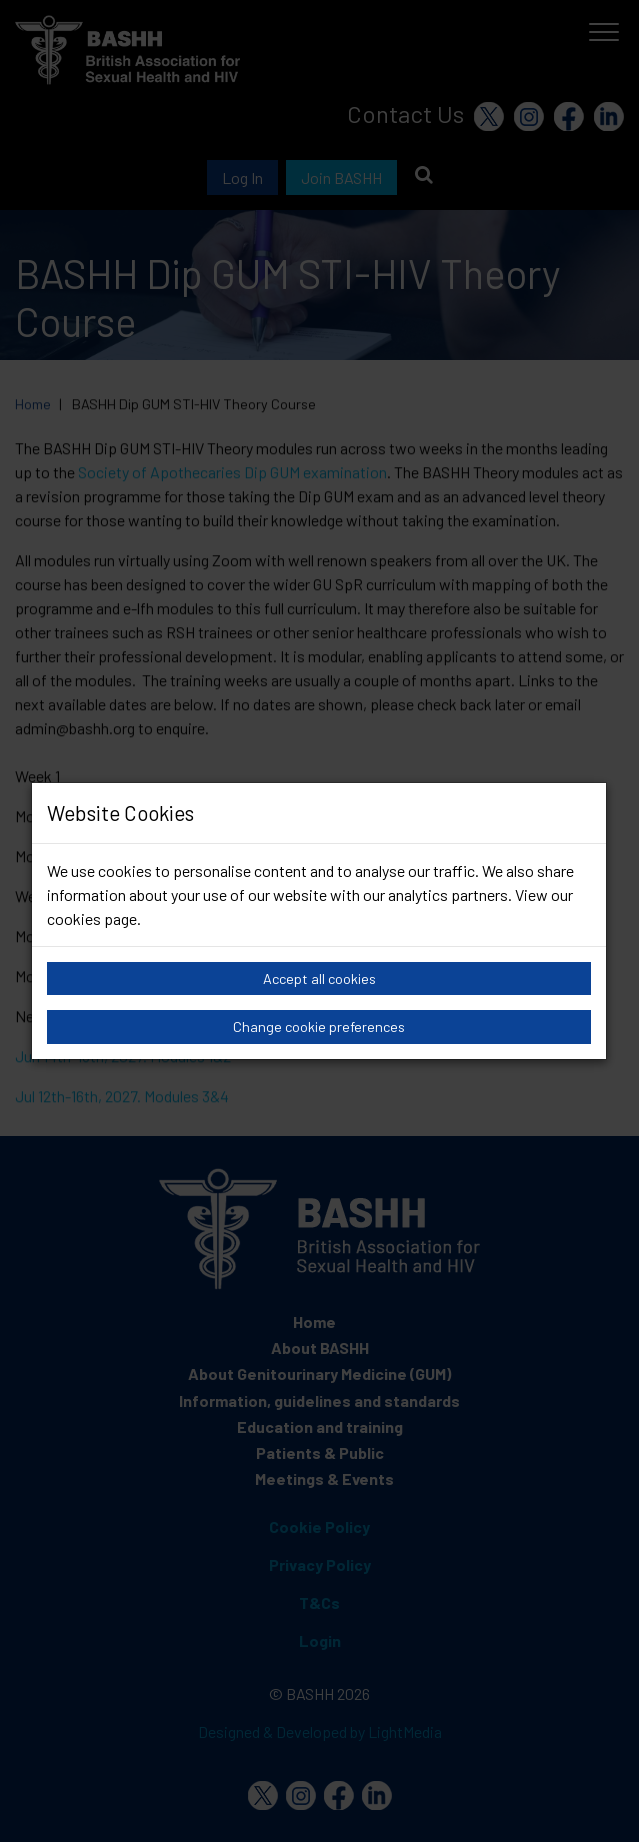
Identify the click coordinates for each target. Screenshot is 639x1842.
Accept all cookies (319, 978)
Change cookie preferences (319, 1026)
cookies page (92, 918)
